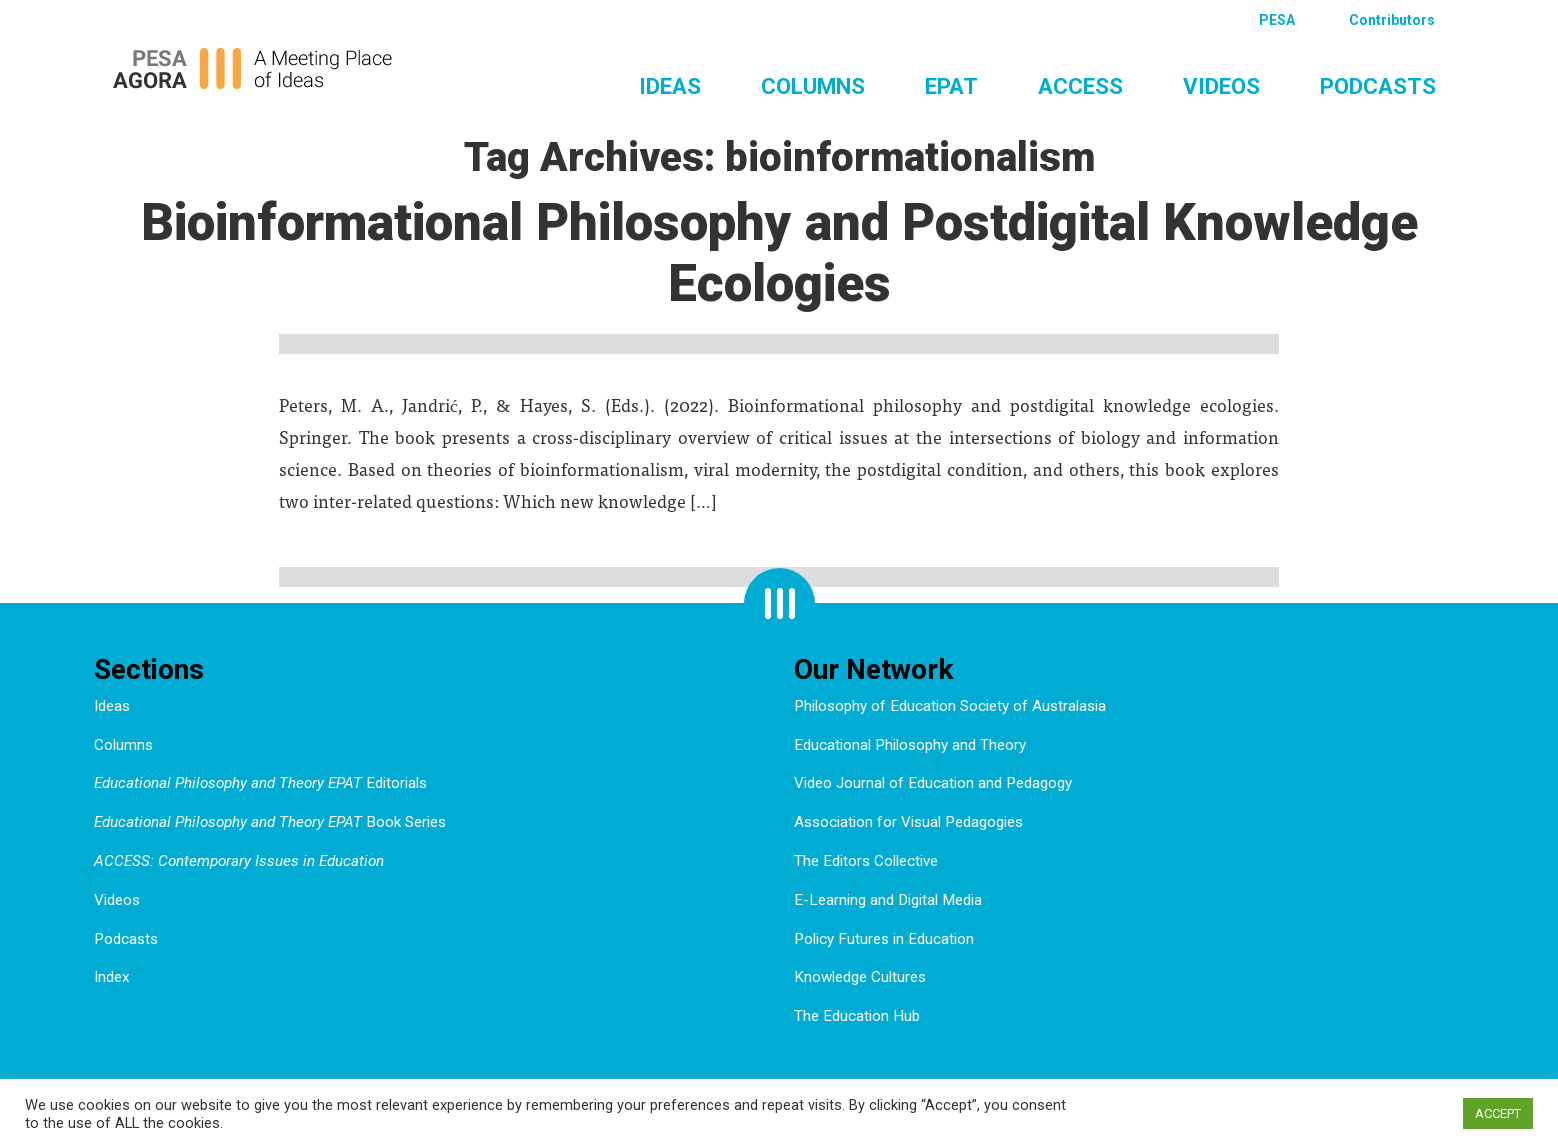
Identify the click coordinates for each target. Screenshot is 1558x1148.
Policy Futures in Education (884, 939)
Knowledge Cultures (860, 977)
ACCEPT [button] (1498, 1113)
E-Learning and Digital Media (888, 900)
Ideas (670, 86)
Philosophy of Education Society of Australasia (950, 706)
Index (112, 977)
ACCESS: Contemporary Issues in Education (239, 861)
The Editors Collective (866, 861)
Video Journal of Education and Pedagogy (933, 783)
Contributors (1392, 20)
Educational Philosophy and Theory (910, 745)
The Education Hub (857, 1016)
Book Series (270, 822)
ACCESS (1080, 86)
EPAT (951, 86)
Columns (813, 86)
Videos (1221, 86)
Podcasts (1378, 86)
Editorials (260, 783)
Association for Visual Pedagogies (908, 822)
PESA (1277, 20)
